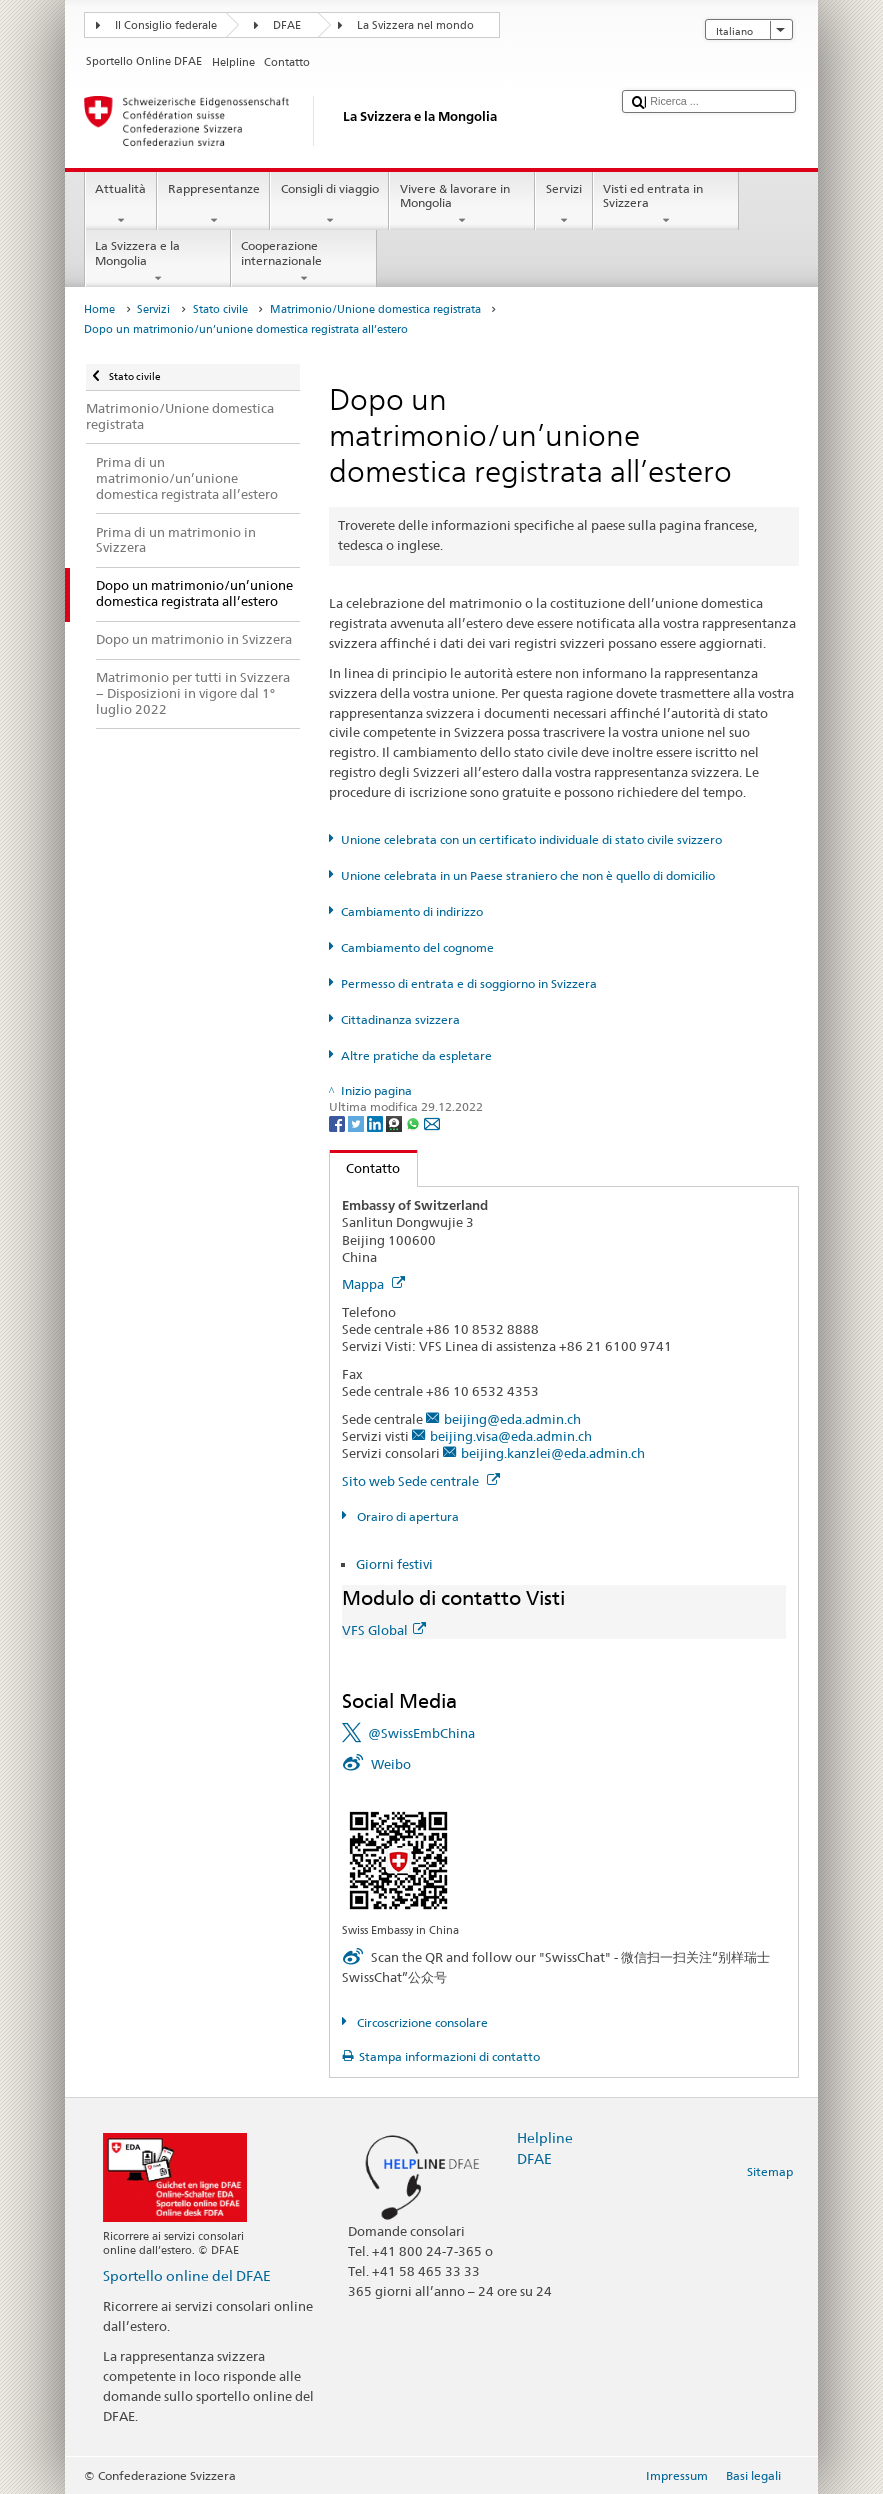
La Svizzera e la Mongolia (158, 262)
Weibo (391, 1764)
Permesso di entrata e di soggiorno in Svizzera (469, 983)
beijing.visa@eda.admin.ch (511, 1436)
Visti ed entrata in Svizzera (666, 205)
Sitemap (770, 2171)
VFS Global (384, 1630)
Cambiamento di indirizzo (412, 911)
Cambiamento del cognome (417, 947)
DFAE (287, 25)
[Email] (432, 1122)
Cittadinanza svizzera (400, 1019)
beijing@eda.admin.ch (512, 1419)
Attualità (121, 205)
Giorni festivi (394, 1564)
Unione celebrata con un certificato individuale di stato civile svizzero (531, 839)
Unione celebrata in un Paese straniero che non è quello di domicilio (528, 875)
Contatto (365, 1168)
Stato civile (220, 309)
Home (99, 309)
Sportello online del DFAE (187, 2275)
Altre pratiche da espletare (416, 1055)
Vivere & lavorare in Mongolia (462, 205)
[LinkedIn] (376, 1122)
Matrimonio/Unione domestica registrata (375, 309)
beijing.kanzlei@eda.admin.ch (553, 1453)
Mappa (373, 1284)
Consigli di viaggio (329, 205)
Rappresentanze (213, 205)
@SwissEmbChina (421, 1733)
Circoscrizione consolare (421, 2022)
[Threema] (395, 1122)
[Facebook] (338, 1122)
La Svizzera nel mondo (415, 25)
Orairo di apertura (406, 1516)
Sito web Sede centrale (421, 1481)
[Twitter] (357, 1122)
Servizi (563, 205)
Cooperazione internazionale (304, 262)
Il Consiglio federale (166, 25)
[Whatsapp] (414, 1122)
